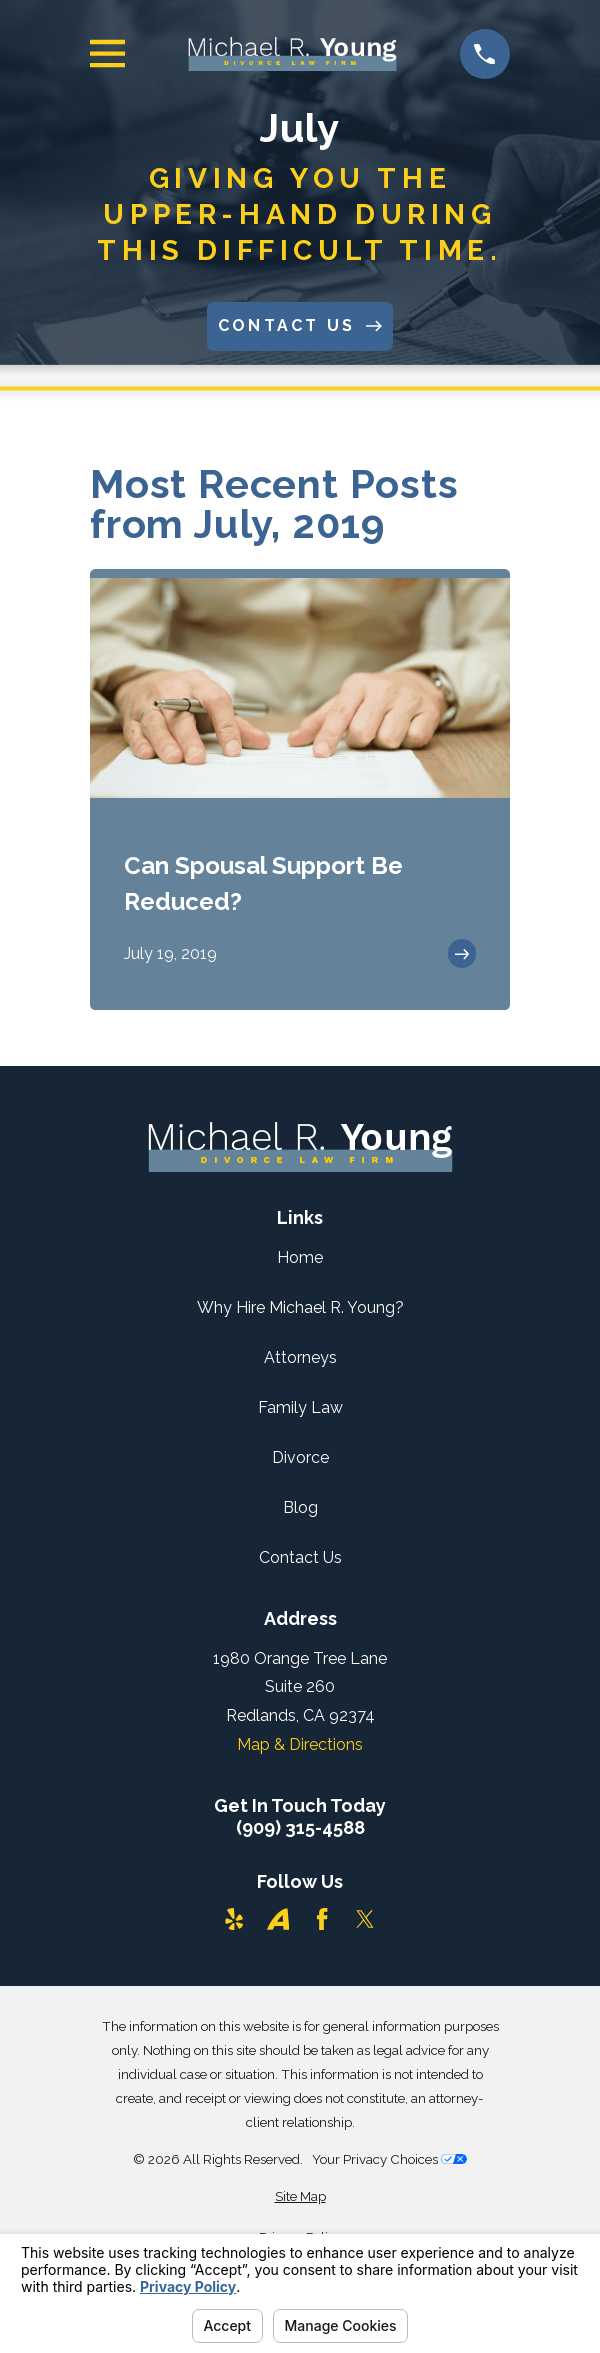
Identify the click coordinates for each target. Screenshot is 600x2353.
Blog (300, 1507)
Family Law (300, 1407)
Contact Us (300, 1557)
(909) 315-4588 (300, 1828)
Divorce (300, 1457)
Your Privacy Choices (389, 2159)
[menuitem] (300, 2197)
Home (300, 1257)
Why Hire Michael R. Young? (300, 1307)
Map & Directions (300, 1744)
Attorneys (300, 1357)
